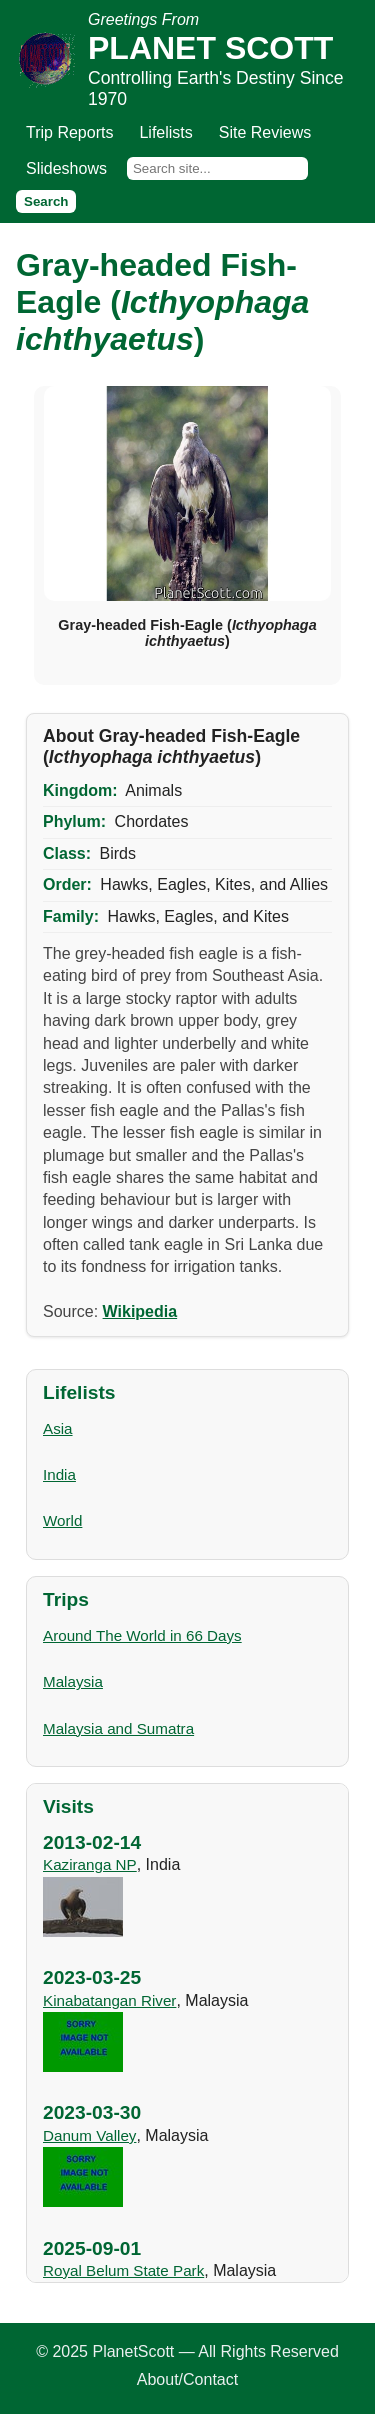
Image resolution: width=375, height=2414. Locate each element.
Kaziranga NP (90, 1864)
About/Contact (187, 2379)
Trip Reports (69, 132)
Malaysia (73, 1681)
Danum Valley (89, 2135)
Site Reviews (265, 132)
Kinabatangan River (109, 2000)
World (62, 1520)
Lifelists (165, 132)
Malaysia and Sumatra (118, 1728)
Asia (58, 1428)
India (59, 1474)
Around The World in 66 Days (142, 1635)
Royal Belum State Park (123, 2270)
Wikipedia (140, 1311)
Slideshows (66, 168)
